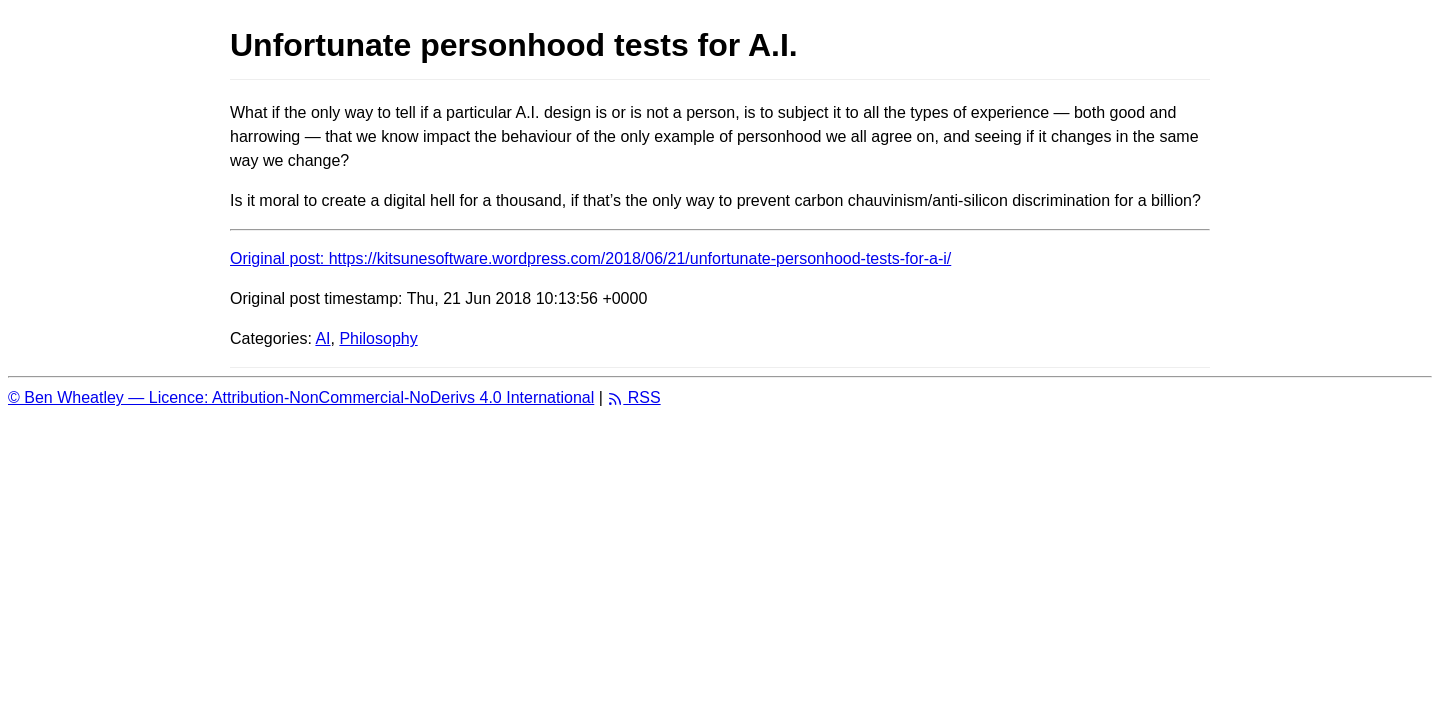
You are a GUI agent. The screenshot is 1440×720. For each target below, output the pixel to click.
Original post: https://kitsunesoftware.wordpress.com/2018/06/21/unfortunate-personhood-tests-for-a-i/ (590, 258)
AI (322, 338)
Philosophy (378, 338)
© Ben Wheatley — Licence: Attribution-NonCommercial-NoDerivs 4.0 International (301, 397)
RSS (633, 397)
